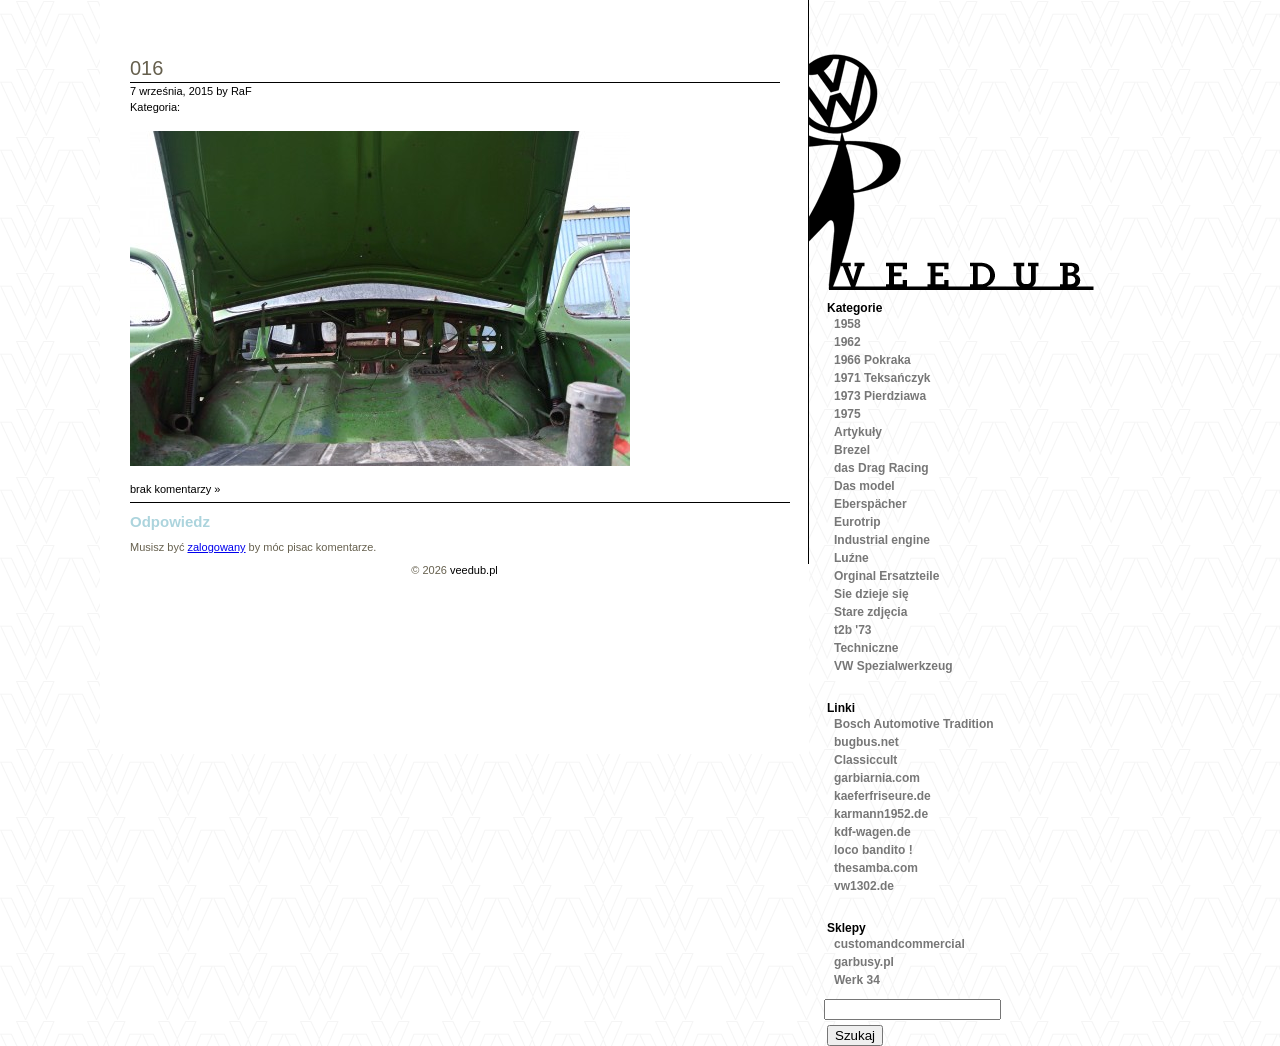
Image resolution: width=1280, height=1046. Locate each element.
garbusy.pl (864, 962)
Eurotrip (857, 522)
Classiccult (865, 760)
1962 (847, 342)
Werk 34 (857, 980)
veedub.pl (474, 570)
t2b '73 (853, 630)
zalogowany (216, 547)
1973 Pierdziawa (880, 396)
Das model (864, 486)
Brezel (852, 450)
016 (146, 69)
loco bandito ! (873, 850)
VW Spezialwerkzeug (893, 666)
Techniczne (866, 648)
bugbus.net (866, 742)
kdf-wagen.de (872, 832)
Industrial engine (882, 540)
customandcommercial (899, 944)
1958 (847, 324)
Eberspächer (870, 504)
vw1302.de (864, 886)
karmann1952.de (881, 814)
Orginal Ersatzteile (886, 576)
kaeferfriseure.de (882, 796)
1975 (847, 414)
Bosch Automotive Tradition (914, 724)
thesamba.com (876, 868)
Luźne (851, 558)
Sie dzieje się (871, 594)
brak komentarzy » (175, 489)
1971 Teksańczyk (882, 378)
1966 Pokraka (872, 360)
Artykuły (858, 432)
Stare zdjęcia (870, 612)
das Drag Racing (881, 468)
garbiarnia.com (877, 778)
